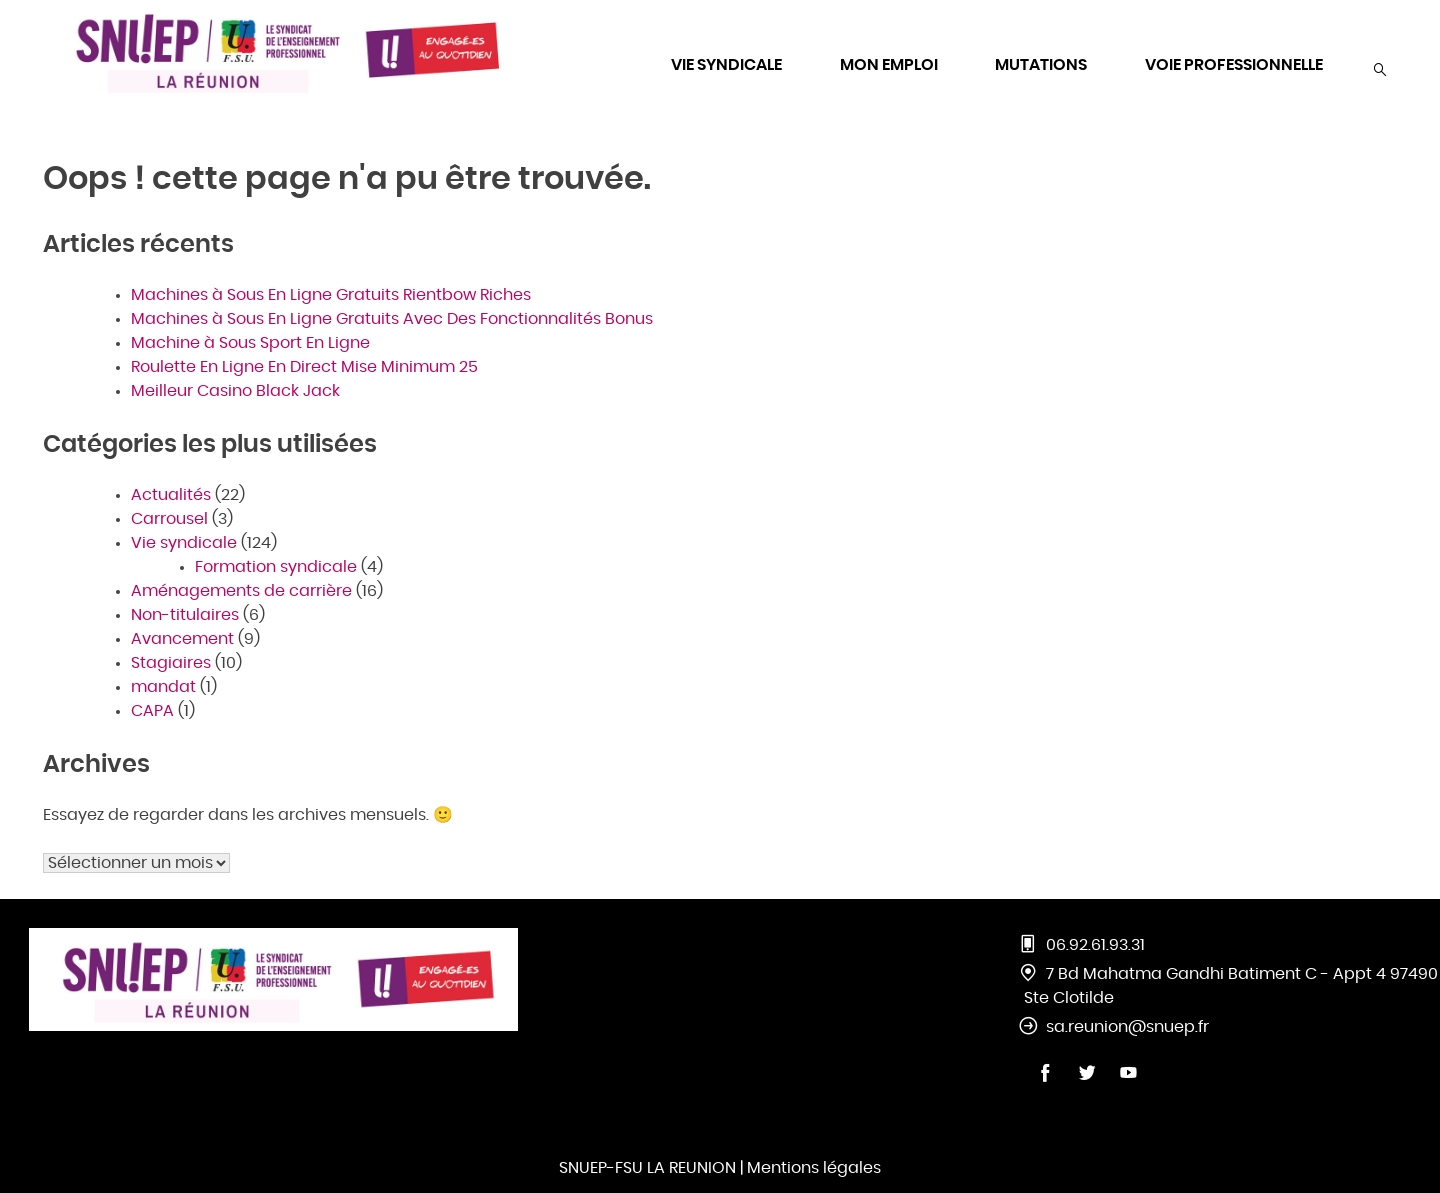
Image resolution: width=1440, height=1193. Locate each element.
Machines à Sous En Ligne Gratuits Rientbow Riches (331, 295)
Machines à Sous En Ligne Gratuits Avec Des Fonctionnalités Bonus (392, 319)
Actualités (171, 495)
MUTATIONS (1041, 65)
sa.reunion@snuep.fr (1127, 1027)
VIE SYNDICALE (726, 65)
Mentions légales (814, 1168)
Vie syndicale (184, 543)
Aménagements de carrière (241, 591)
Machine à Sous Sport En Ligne (250, 343)
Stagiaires (171, 663)
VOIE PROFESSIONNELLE (1234, 65)
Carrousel (169, 519)
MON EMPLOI (889, 65)
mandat (163, 687)
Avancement (182, 639)
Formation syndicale (276, 567)
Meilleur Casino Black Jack (235, 391)
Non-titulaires (185, 615)
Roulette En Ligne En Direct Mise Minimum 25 (304, 367)
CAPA (152, 711)
